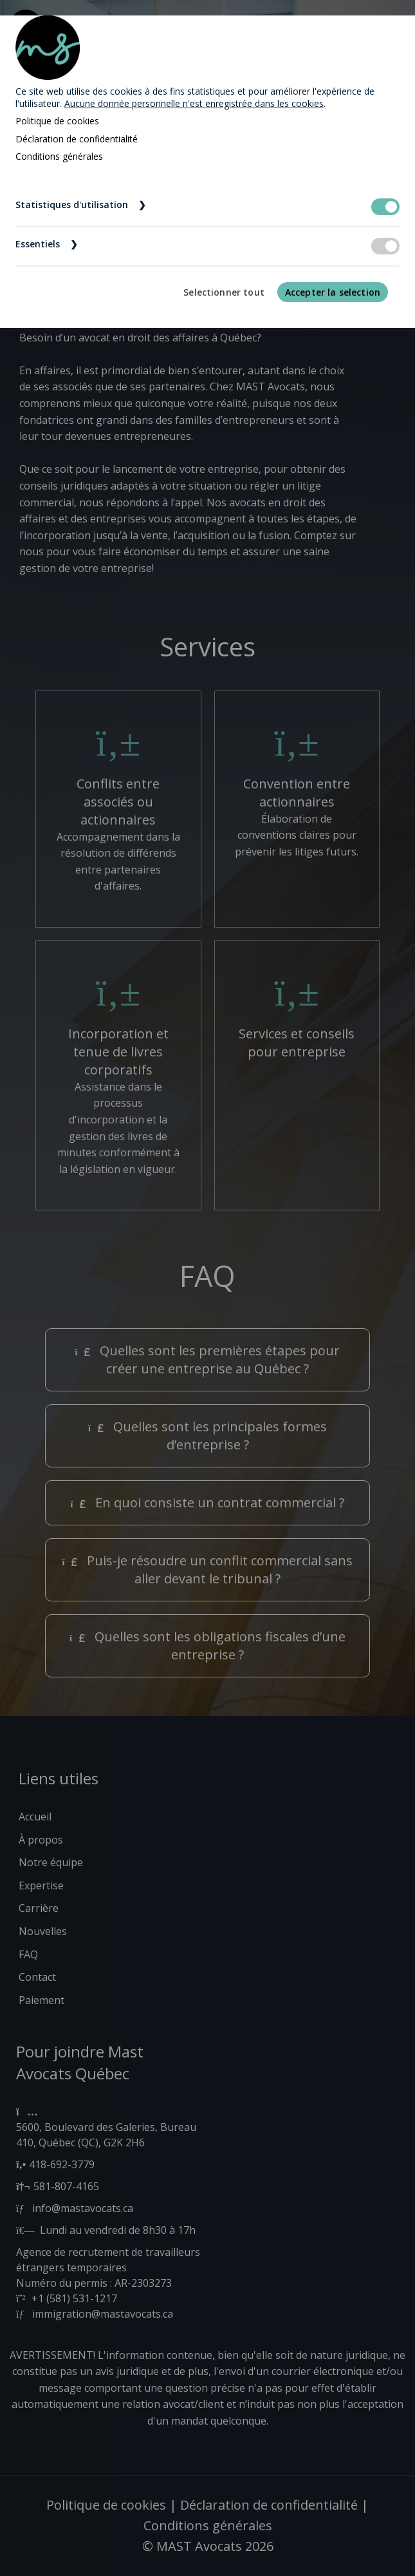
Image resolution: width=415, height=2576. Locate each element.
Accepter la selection (332, 292)
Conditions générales (59, 156)
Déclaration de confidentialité (76, 139)
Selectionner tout (223, 292)
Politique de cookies (57, 121)
